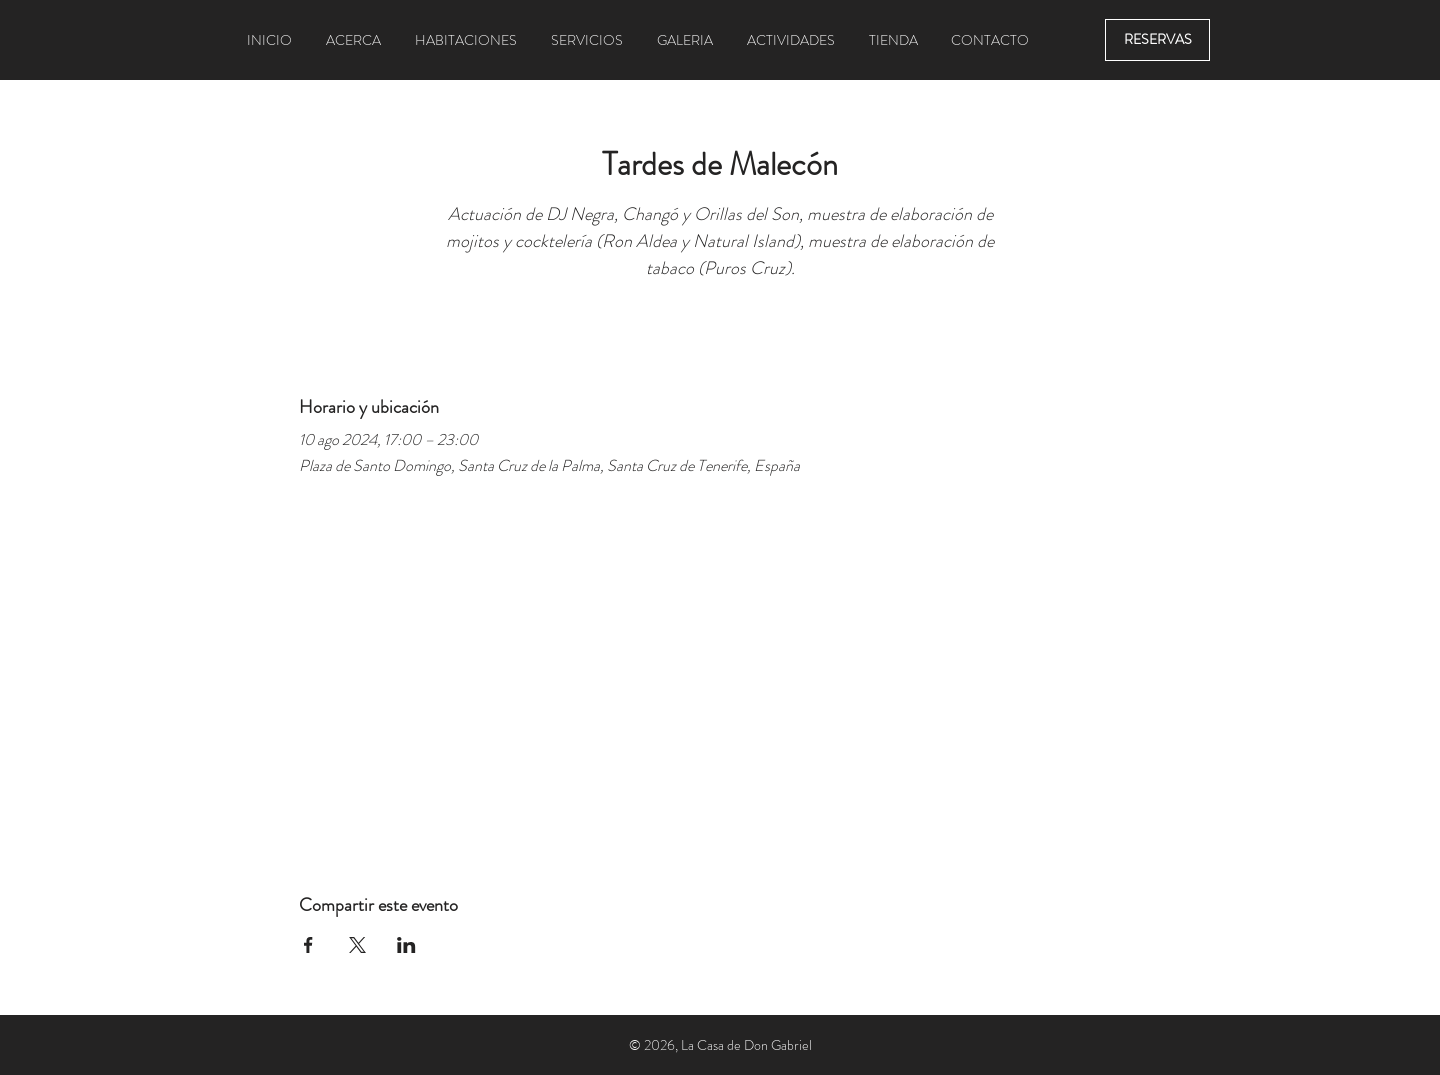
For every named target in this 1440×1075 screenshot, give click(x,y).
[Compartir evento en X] (357, 945)
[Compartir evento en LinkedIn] (406, 945)
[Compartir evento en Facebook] (308, 945)
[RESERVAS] (1157, 40)
